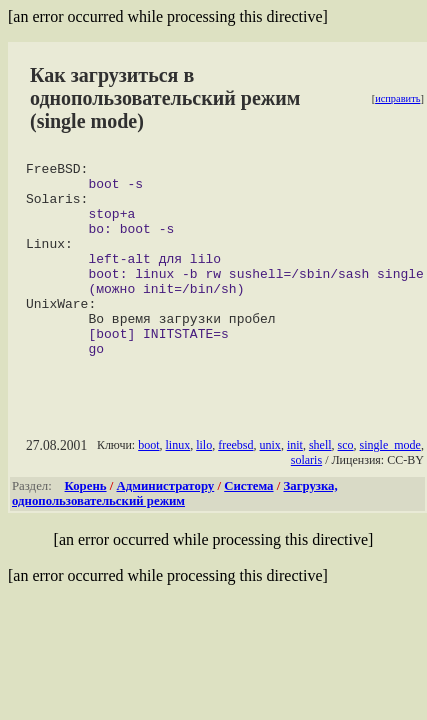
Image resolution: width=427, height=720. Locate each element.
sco (345, 484)
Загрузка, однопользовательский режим (175, 532)
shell (320, 484)
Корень (86, 525)
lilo (204, 484)
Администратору (166, 525)
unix (269, 484)
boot (148, 484)
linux (177, 484)
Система (248, 525)
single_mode (389, 484)
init (295, 484)
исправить (397, 98)
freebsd (235, 484)
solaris (306, 499)
